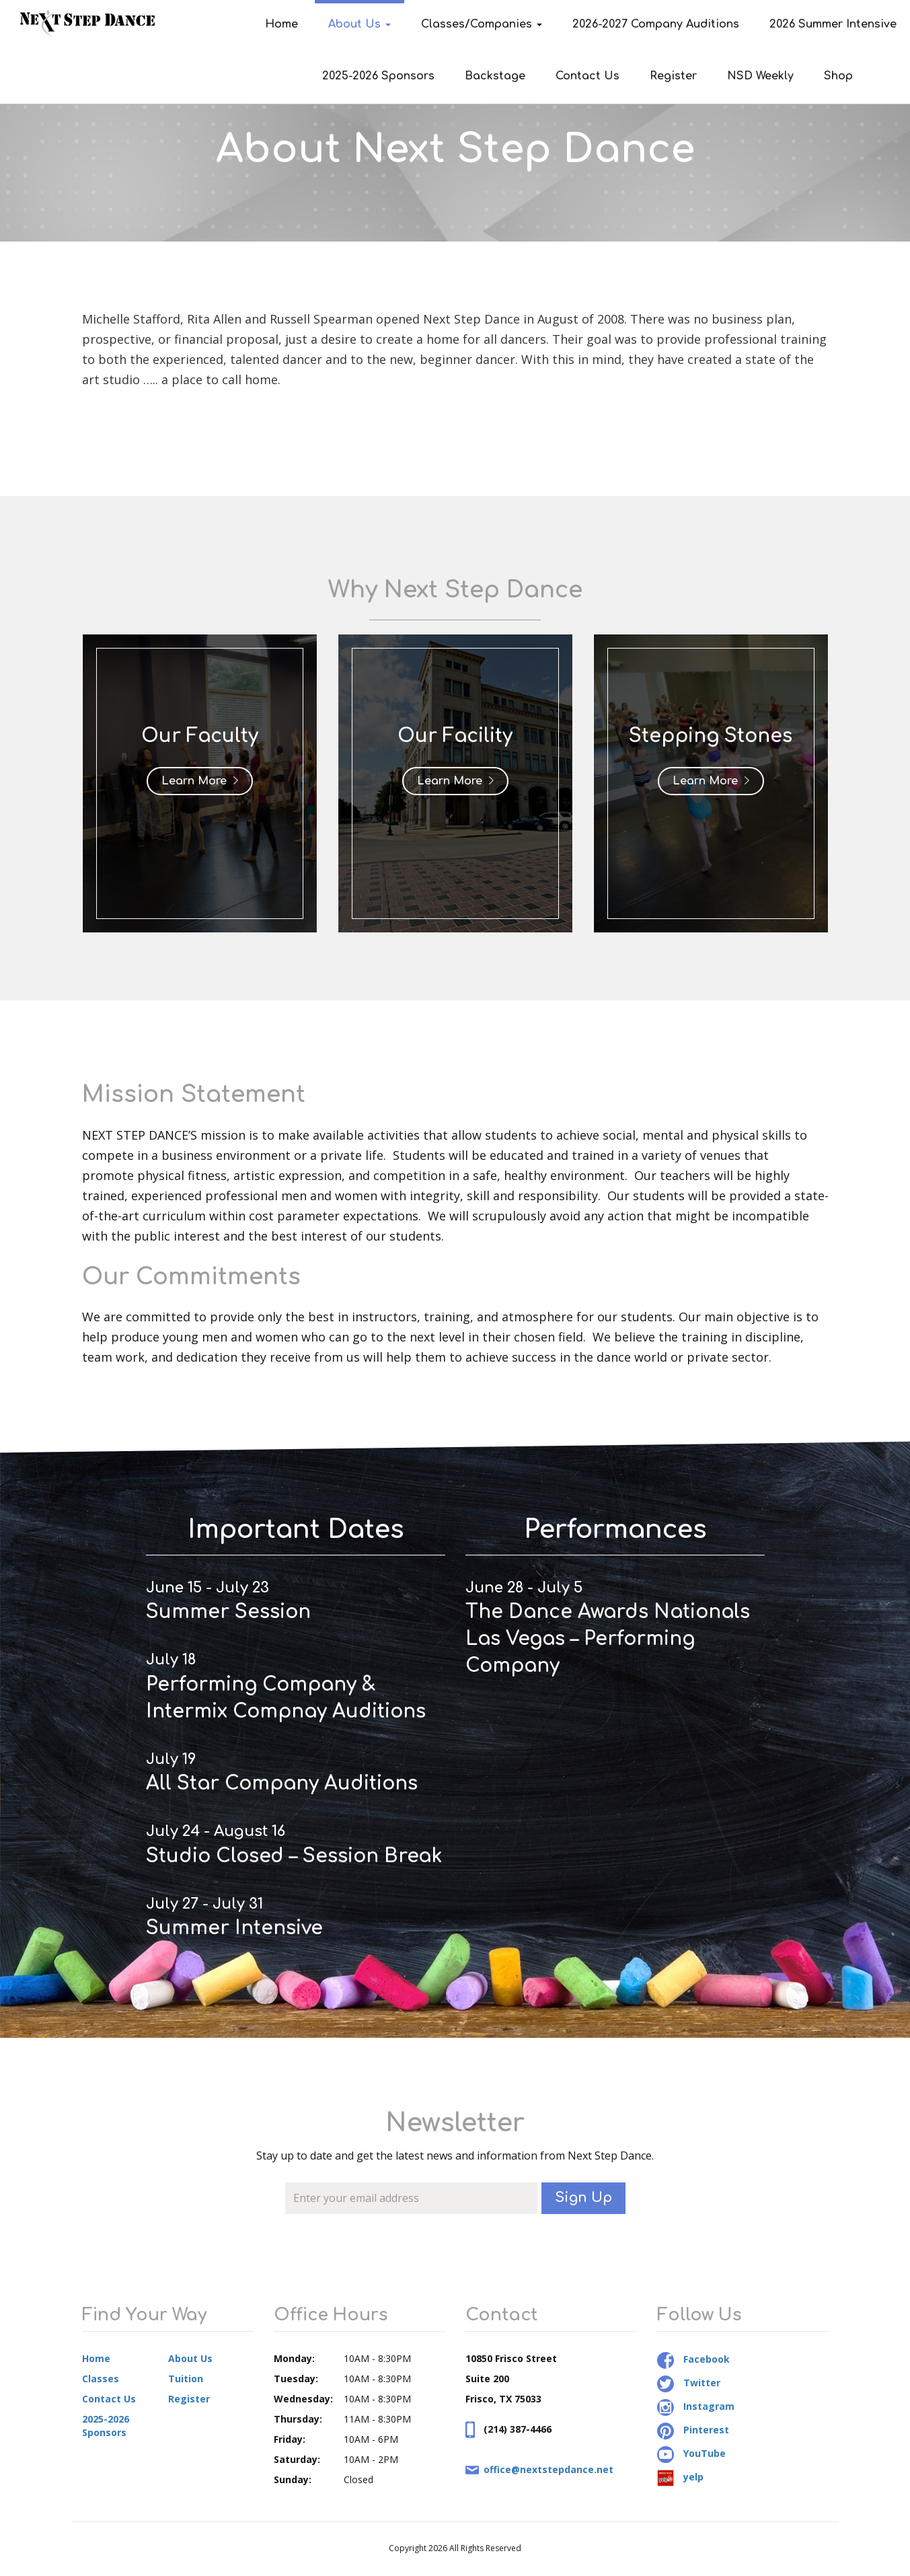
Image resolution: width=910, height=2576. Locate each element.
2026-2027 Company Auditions (655, 24)
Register (673, 76)
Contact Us (587, 76)
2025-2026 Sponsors (378, 76)
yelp (680, 2476)
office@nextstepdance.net (548, 2469)
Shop (838, 76)
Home (281, 24)
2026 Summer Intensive (833, 24)
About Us (359, 24)
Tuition (185, 2378)
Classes (100, 2378)
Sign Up (583, 2197)
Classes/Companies (481, 24)
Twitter (688, 2382)
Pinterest (693, 2429)
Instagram (695, 2406)
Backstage (495, 76)
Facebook (693, 2359)
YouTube (691, 2453)
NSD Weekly (760, 76)
